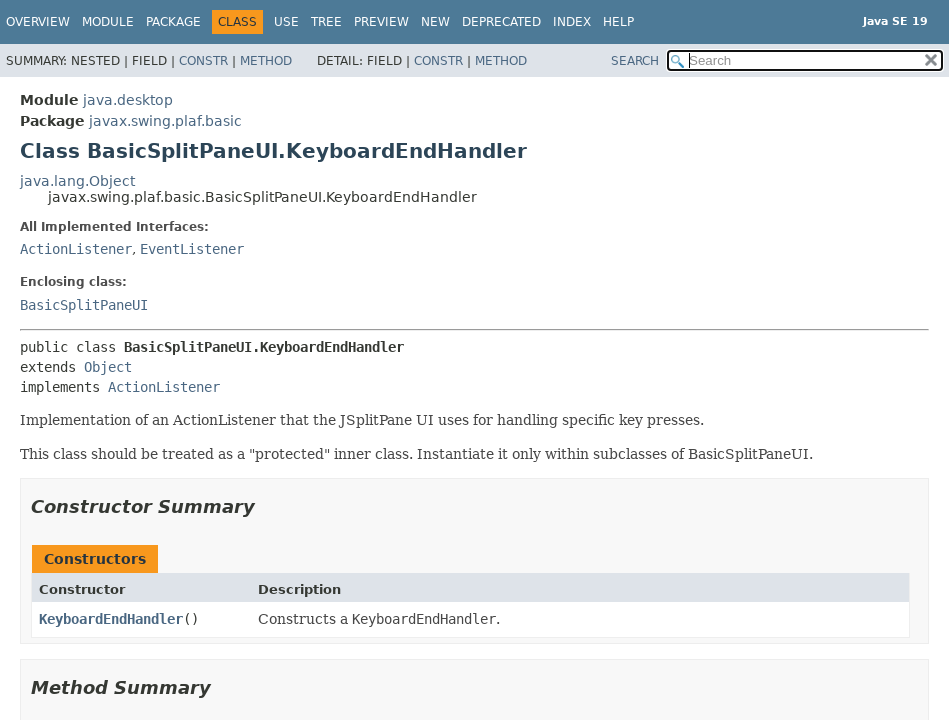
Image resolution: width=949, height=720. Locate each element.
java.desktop (128, 100)
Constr (203, 61)
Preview (381, 22)
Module (108, 22)
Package (173, 22)
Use (286, 22)
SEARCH (635, 61)
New (435, 22)
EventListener (192, 249)
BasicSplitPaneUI (84, 305)
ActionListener (76, 249)
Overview (38, 22)
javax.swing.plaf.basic (165, 121)
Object (108, 367)
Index (572, 22)
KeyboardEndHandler (111, 619)
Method (266, 61)
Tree (326, 22)
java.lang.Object (77, 181)
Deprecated (501, 22)
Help (618, 22)
